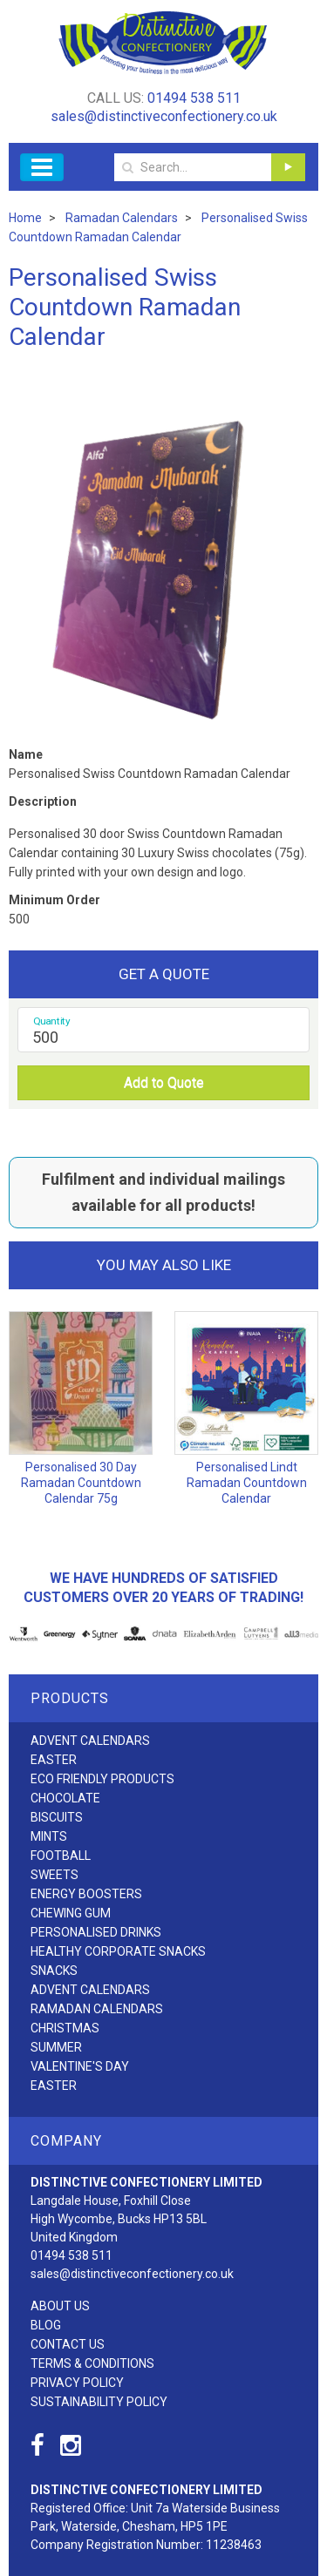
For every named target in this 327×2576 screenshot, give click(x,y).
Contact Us (68, 2344)
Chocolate (65, 1798)
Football (61, 1856)
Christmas (65, 2028)
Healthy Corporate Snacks (118, 1951)
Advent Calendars (90, 1741)
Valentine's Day (80, 2066)
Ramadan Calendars (97, 2009)
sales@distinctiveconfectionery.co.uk (164, 116)
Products (70, 1698)
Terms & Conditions (92, 2363)
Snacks (54, 1971)
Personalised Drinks (96, 1932)
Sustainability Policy (99, 2402)
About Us (60, 2306)
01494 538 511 (194, 98)
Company (66, 2141)
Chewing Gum (71, 1913)
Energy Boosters (86, 1894)
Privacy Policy (77, 2383)
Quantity (52, 1021)
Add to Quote (164, 1082)
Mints (49, 1836)
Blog (46, 2325)
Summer (56, 2047)
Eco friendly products (102, 1779)
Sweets (54, 1875)
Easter (54, 1760)
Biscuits (57, 1817)
